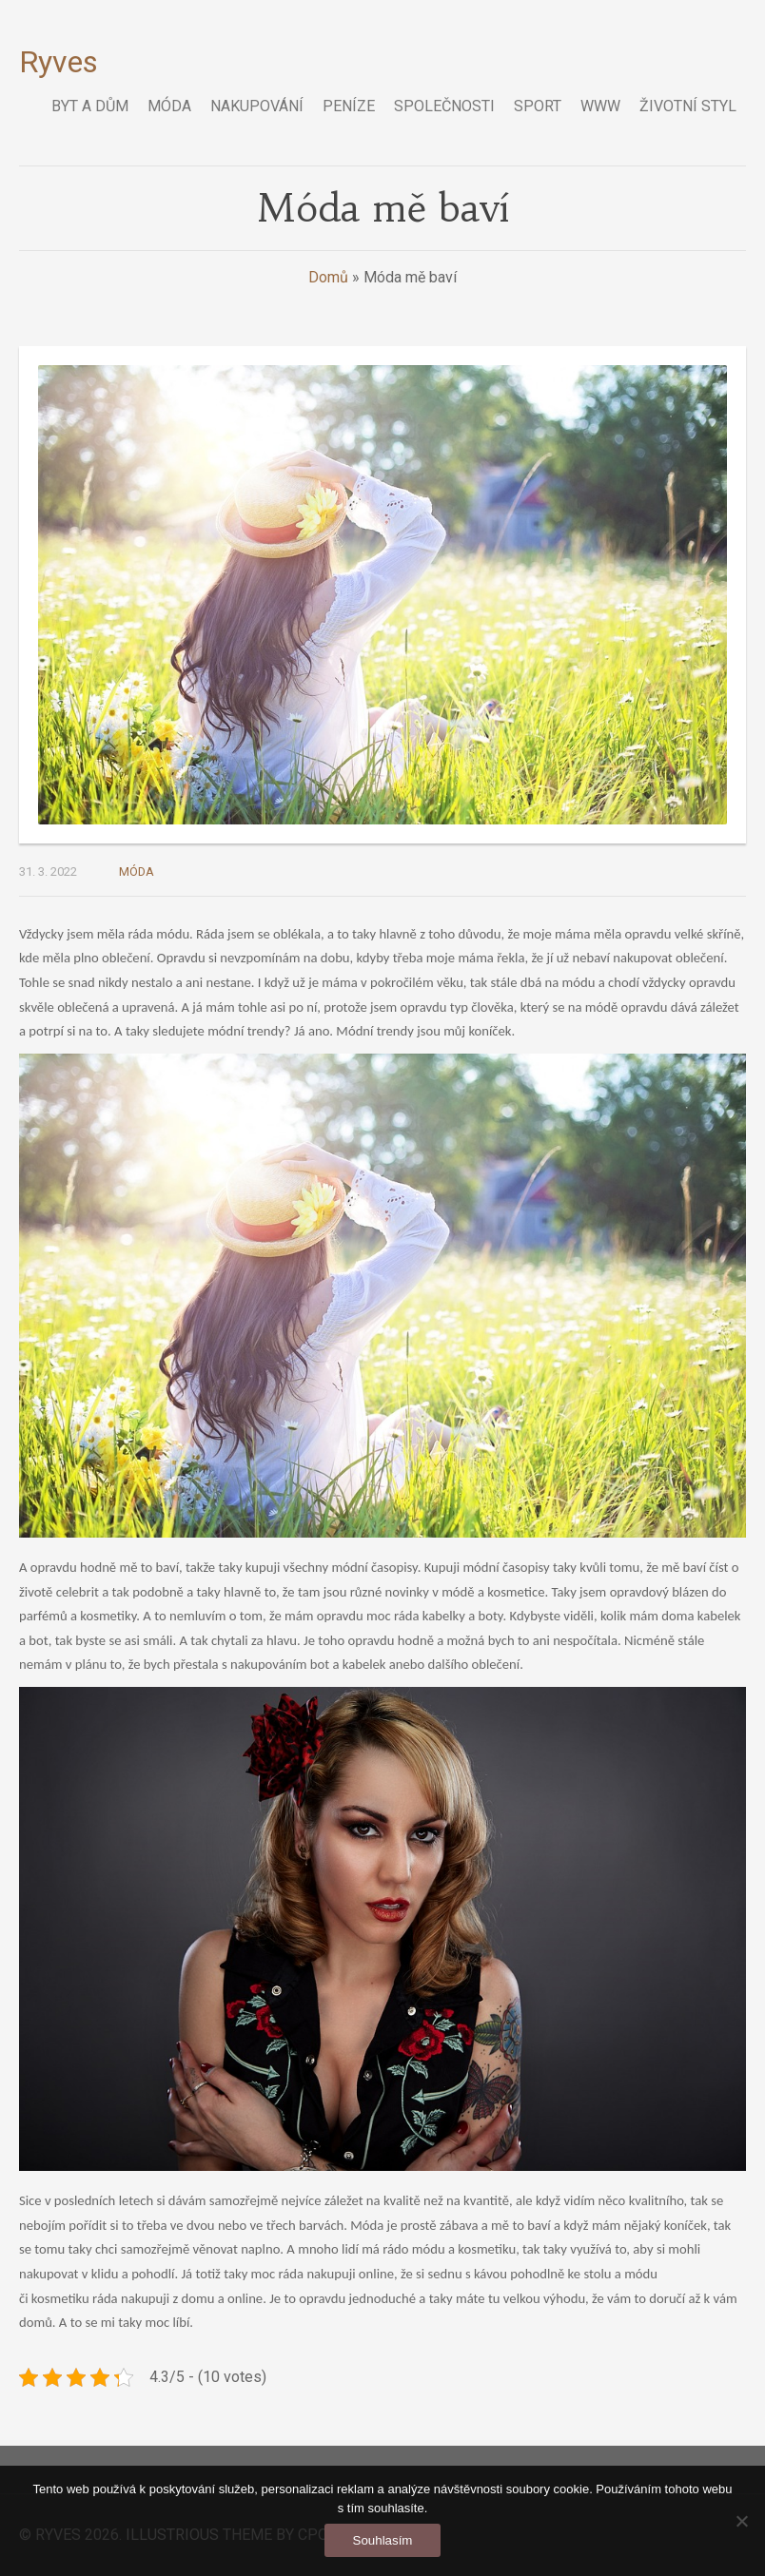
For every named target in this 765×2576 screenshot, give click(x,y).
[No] (741, 2520)
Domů (328, 277)
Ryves (58, 62)
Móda (136, 871)
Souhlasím (383, 2540)
